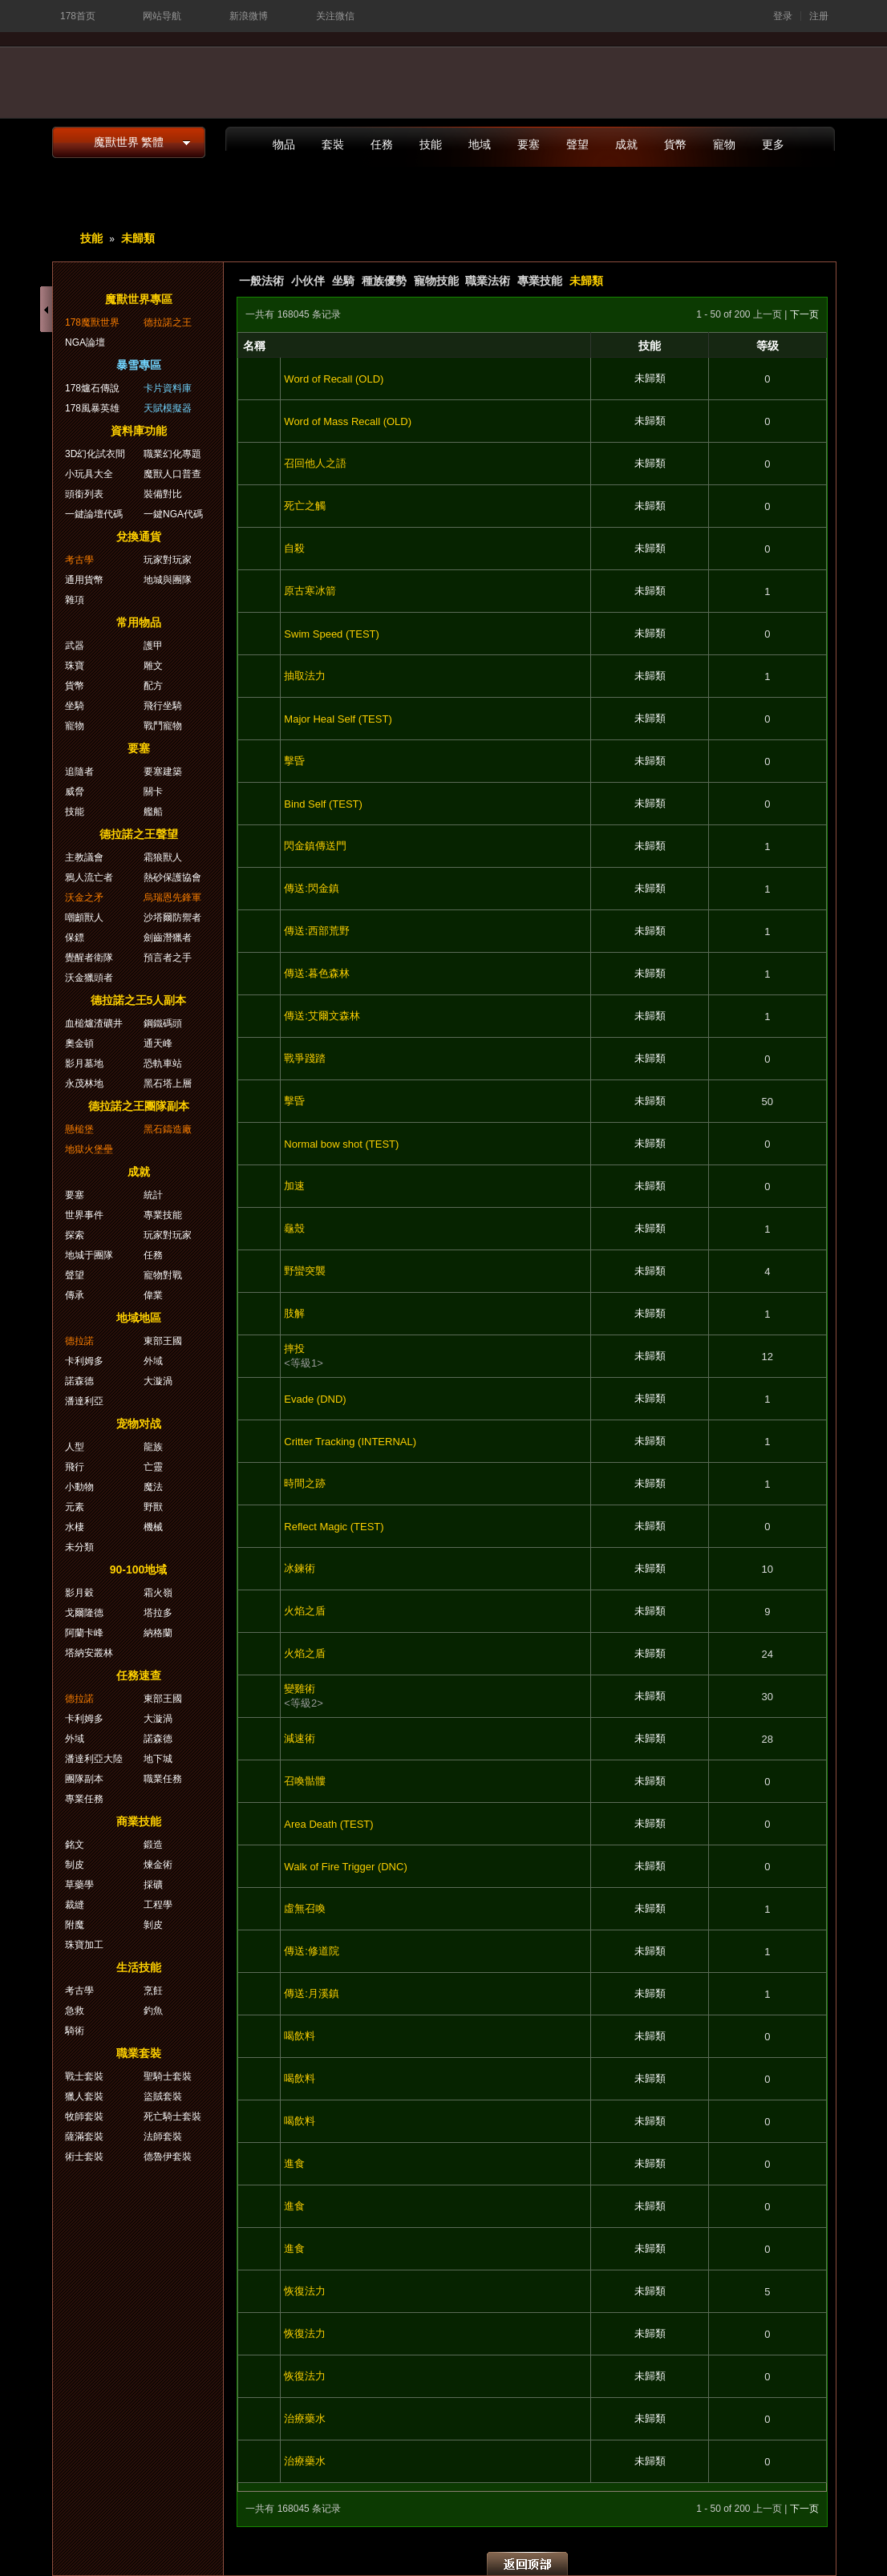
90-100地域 (139, 1569)
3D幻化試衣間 (95, 454)
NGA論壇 (85, 342)
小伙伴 (308, 280)
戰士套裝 (84, 2076)
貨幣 (675, 144)
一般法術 (261, 280)
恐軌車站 (163, 1063)
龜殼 (294, 1228)
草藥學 (79, 1884)
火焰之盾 (305, 1611)
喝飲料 (299, 2036)
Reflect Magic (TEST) (333, 1527)
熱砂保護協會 (172, 877)
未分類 (79, 1547)
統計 (153, 1195)
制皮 (74, 1864)
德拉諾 (79, 1341)
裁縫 (74, 1904)
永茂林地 (84, 1083)
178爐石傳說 (92, 388)
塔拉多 (158, 1612)
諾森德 (79, 1381)
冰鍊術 (299, 1568)
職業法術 (487, 280)
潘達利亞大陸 (94, 1758)
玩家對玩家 (168, 559)
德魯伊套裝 (168, 2156)
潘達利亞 (84, 1401)
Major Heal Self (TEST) (337, 719)
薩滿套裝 (84, 2136)
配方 (153, 685)
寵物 (724, 144)
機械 (153, 1527)
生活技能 (138, 1967)
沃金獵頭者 (89, 977)
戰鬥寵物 (163, 725)
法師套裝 (163, 2136)
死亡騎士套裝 (172, 2116)
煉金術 (158, 1864)
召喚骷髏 (305, 1781)
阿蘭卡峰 (84, 1632)
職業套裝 (138, 2053)
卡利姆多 (84, 1361)
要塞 (528, 144)
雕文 (153, 665)
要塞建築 (163, 771)
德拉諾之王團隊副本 (138, 1106)
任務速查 (138, 1675)
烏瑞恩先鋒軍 (172, 897)
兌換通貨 (138, 536)
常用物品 (138, 622)
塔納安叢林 (89, 1653)
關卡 (153, 791)
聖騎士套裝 (168, 2076)
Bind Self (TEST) (323, 804)
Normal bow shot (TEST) (341, 1144)
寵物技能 (436, 280)
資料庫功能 (139, 430)
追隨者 (79, 771)
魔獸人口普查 (172, 474)
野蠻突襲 (305, 1271)
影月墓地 (84, 1063)
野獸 (153, 1507)
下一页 (804, 314)
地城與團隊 (168, 579)
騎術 (74, 2030)
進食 (294, 2163)
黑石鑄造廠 (168, 1129)
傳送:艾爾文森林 (322, 1016)
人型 (74, 1446)
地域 (479, 144)
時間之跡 (305, 1483)
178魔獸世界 (92, 322)
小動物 (79, 1487)
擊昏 (294, 761)
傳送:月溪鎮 (311, 1993)
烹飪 (153, 1990)
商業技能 (138, 1821)
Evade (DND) (315, 1399)
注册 (818, 16)
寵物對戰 (163, 1275)
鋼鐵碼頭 (163, 1023)
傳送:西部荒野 (317, 931)
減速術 (299, 1738)
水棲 (74, 1527)
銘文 (74, 1844)
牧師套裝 (84, 2116)
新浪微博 (248, 16)
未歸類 (138, 238)
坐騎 (343, 280)
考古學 (79, 559)
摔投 (294, 1349)
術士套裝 (84, 2156)
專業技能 (539, 280)
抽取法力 (305, 676)
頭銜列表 (84, 494)
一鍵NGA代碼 (173, 514)
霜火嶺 (158, 1592)
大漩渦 (158, 1381)
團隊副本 (84, 1778)
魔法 (153, 1487)
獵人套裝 (84, 2096)
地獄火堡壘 (89, 1149)
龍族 (153, 1446)
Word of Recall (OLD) (333, 379)
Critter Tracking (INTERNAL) (350, 1442)
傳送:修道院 (311, 1951)
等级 (767, 345)
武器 (74, 645)
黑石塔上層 (168, 1083)
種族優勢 (384, 280)
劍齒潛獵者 (168, 937)
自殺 (294, 548)
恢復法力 (305, 2291)
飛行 (74, 1466)
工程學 (158, 1904)
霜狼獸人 (163, 857)
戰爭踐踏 (305, 1058)
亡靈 (153, 1466)
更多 (773, 144)
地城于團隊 (89, 1255)
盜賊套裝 (163, 2096)
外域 (153, 1361)
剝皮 (153, 1924)
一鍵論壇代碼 (94, 514)
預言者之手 (168, 957)
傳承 (74, 1295)
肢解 (294, 1313)
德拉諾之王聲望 (138, 834)
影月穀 (79, 1592)
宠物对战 (138, 1423)
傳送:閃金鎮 (311, 888)
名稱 (254, 345)
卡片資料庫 (168, 388)
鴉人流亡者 (89, 877)
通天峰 (158, 1043)
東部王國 (163, 1341)
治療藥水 (305, 2418)
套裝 (333, 144)
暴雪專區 (138, 364)
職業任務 (163, 1778)
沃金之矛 (84, 897)
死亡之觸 (305, 506)
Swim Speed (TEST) (331, 634)
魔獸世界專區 (138, 299)
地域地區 (138, 1317)
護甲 (153, 645)
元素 (74, 1507)
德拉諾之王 (168, 322)
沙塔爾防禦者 (172, 917)
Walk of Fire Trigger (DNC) (345, 1867)
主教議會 (84, 857)
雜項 (74, 600)
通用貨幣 (84, 579)
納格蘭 (158, 1632)
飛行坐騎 (163, 705)
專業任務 (84, 1798)
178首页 (77, 16)
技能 (430, 144)
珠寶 (74, 665)
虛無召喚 (305, 1908)
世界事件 (84, 1215)
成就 (626, 144)
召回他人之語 (315, 463)
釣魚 (153, 2010)
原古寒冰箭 (310, 591)
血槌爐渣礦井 (94, 1023)
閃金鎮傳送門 (315, 846)
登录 (782, 16)
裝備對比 (163, 494)
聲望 (577, 144)
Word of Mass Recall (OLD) (347, 421)
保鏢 (74, 937)
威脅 (74, 791)
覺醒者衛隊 (89, 957)
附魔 (74, 1924)
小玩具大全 (89, 474)
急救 (74, 2010)
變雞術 (299, 1689)
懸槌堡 (79, 1129)
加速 (294, 1186)
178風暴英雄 (92, 408)
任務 (382, 144)
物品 (284, 144)
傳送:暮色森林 (317, 973)
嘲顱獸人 (84, 917)
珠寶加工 (84, 1944)
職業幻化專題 (172, 454)
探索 (74, 1235)
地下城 (158, 1758)
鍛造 (153, 1844)
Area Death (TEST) (328, 1824)
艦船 (153, 811)
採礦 (153, 1884)
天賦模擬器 (168, 408)
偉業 (153, 1295)
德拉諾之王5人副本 (139, 1000)
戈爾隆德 (84, 1612)
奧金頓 (79, 1043)
